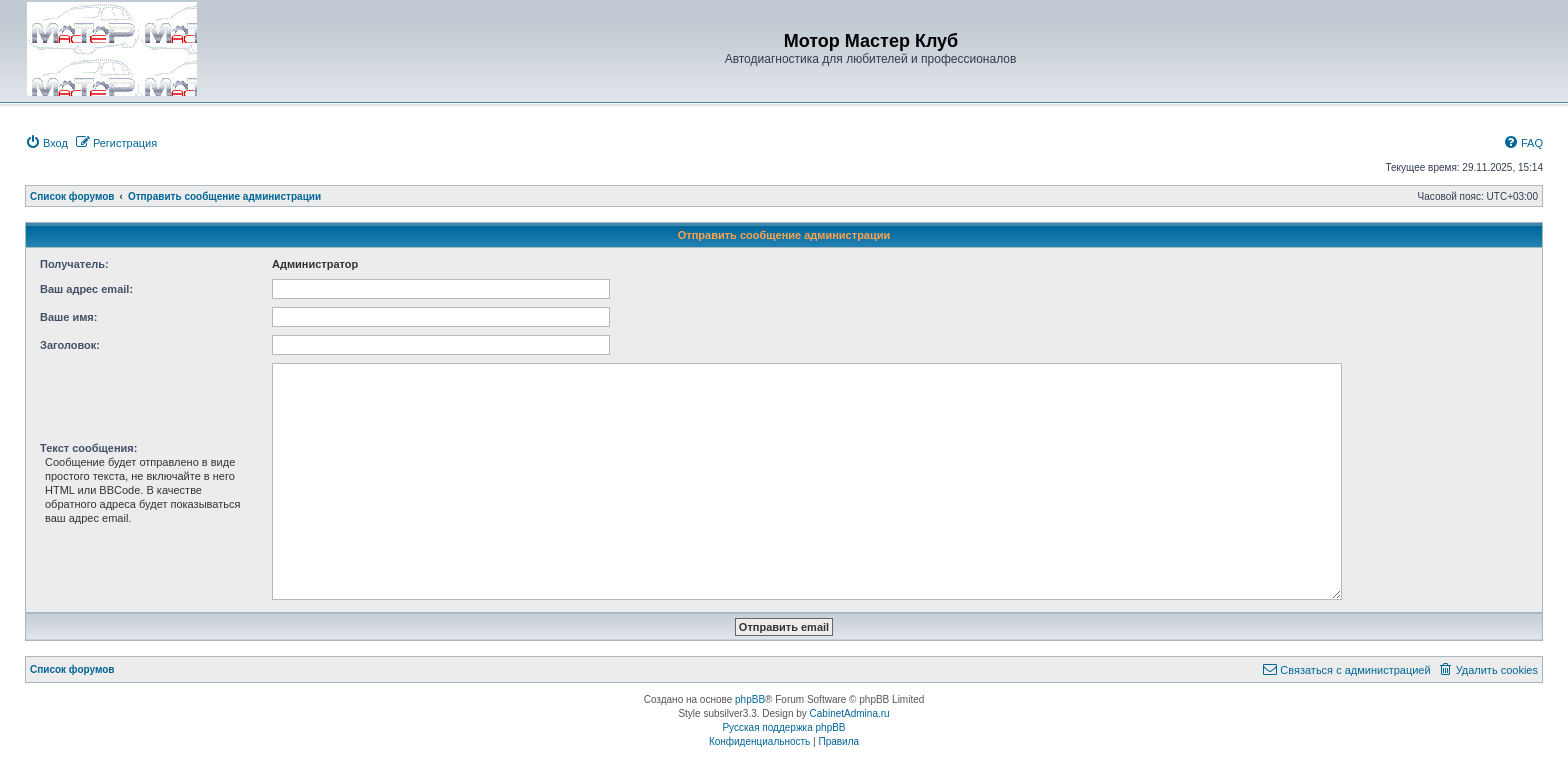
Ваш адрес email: (86, 289)
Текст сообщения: (88, 448)
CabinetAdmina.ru (850, 713)
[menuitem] (46, 143)
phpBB (750, 699)
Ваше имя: (68, 317)
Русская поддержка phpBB (783, 727)
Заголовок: (70, 345)
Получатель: (74, 264)
